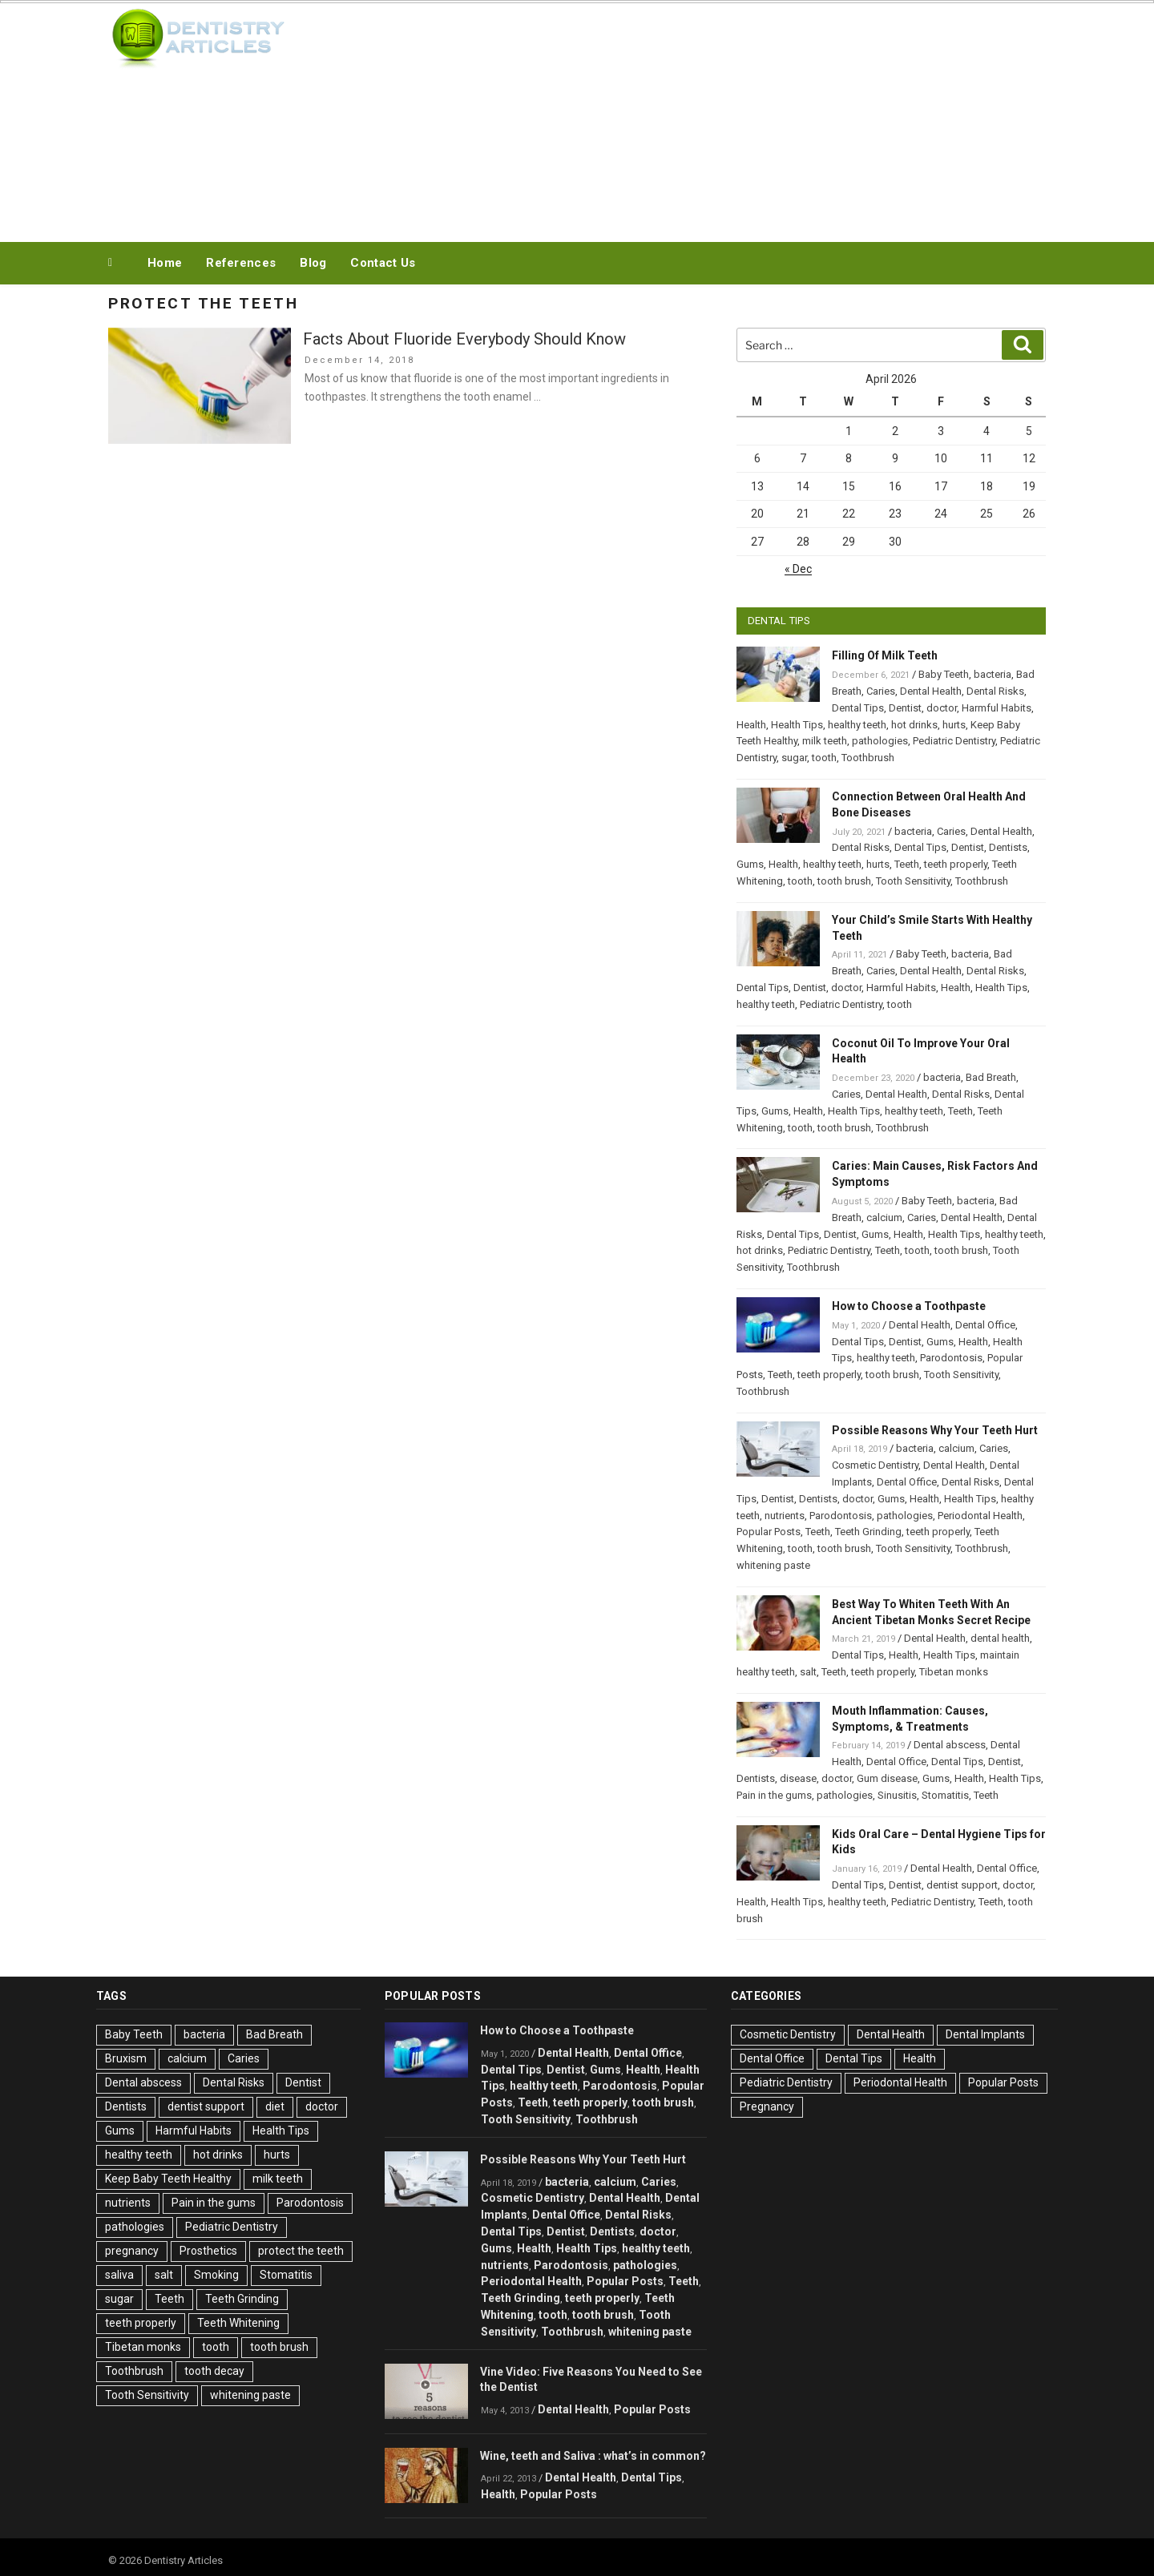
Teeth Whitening (238, 2322)
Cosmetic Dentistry (875, 1465)
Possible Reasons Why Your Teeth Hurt (935, 1430)
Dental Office (985, 1325)
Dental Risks (995, 691)
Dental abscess (950, 1745)
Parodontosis (951, 1358)
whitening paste (773, 1565)
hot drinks (914, 725)
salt (808, 1672)
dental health (1000, 1638)
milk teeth (824, 741)
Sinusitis (897, 1795)
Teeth (906, 864)
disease (798, 1778)
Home (164, 263)
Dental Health (931, 691)
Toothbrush (867, 758)
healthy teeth (857, 725)
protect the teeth (301, 2250)
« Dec (798, 568)
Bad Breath (991, 1077)
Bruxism (126, 2058)
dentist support (962, 1885)
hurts (954, 725)
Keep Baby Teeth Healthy (168, 2178)
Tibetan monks (953, 1672)
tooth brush (844, 881)
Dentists (1008, 847)
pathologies (880, 741)
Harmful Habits (996, 708)
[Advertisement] (738, 118)
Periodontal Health (980, 1516)
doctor (941, 708)
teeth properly (955, 864)
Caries (880, 691)
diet (274, 2106)
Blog (313, 263)
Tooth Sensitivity (913, 881)
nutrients (785, 1516)
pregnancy (132, 2250)
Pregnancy (767, 2106)
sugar (794, 758)
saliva (119, 2274)
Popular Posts (768, 1532)
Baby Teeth (943, 674)
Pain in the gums (774, 1795)
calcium (884, 1217)
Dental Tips (858, 708)
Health (751, 725)
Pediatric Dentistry (954, 741)
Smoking (216, 2274)
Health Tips (797, 725)
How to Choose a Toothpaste (909, 1306)
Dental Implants (985, 2034)
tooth (824, 758)
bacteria (992, 674)
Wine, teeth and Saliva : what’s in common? (593, 2455)
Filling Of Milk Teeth (885, 655)
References (241, 263)
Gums (750, 864)
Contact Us (382, 263)
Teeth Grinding (868, 1532)
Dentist (905, 708)
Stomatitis (945, 1795)
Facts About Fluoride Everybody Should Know (464, 339)
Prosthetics (208, 2250)
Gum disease (887, 1778)
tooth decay (214, 2370)
